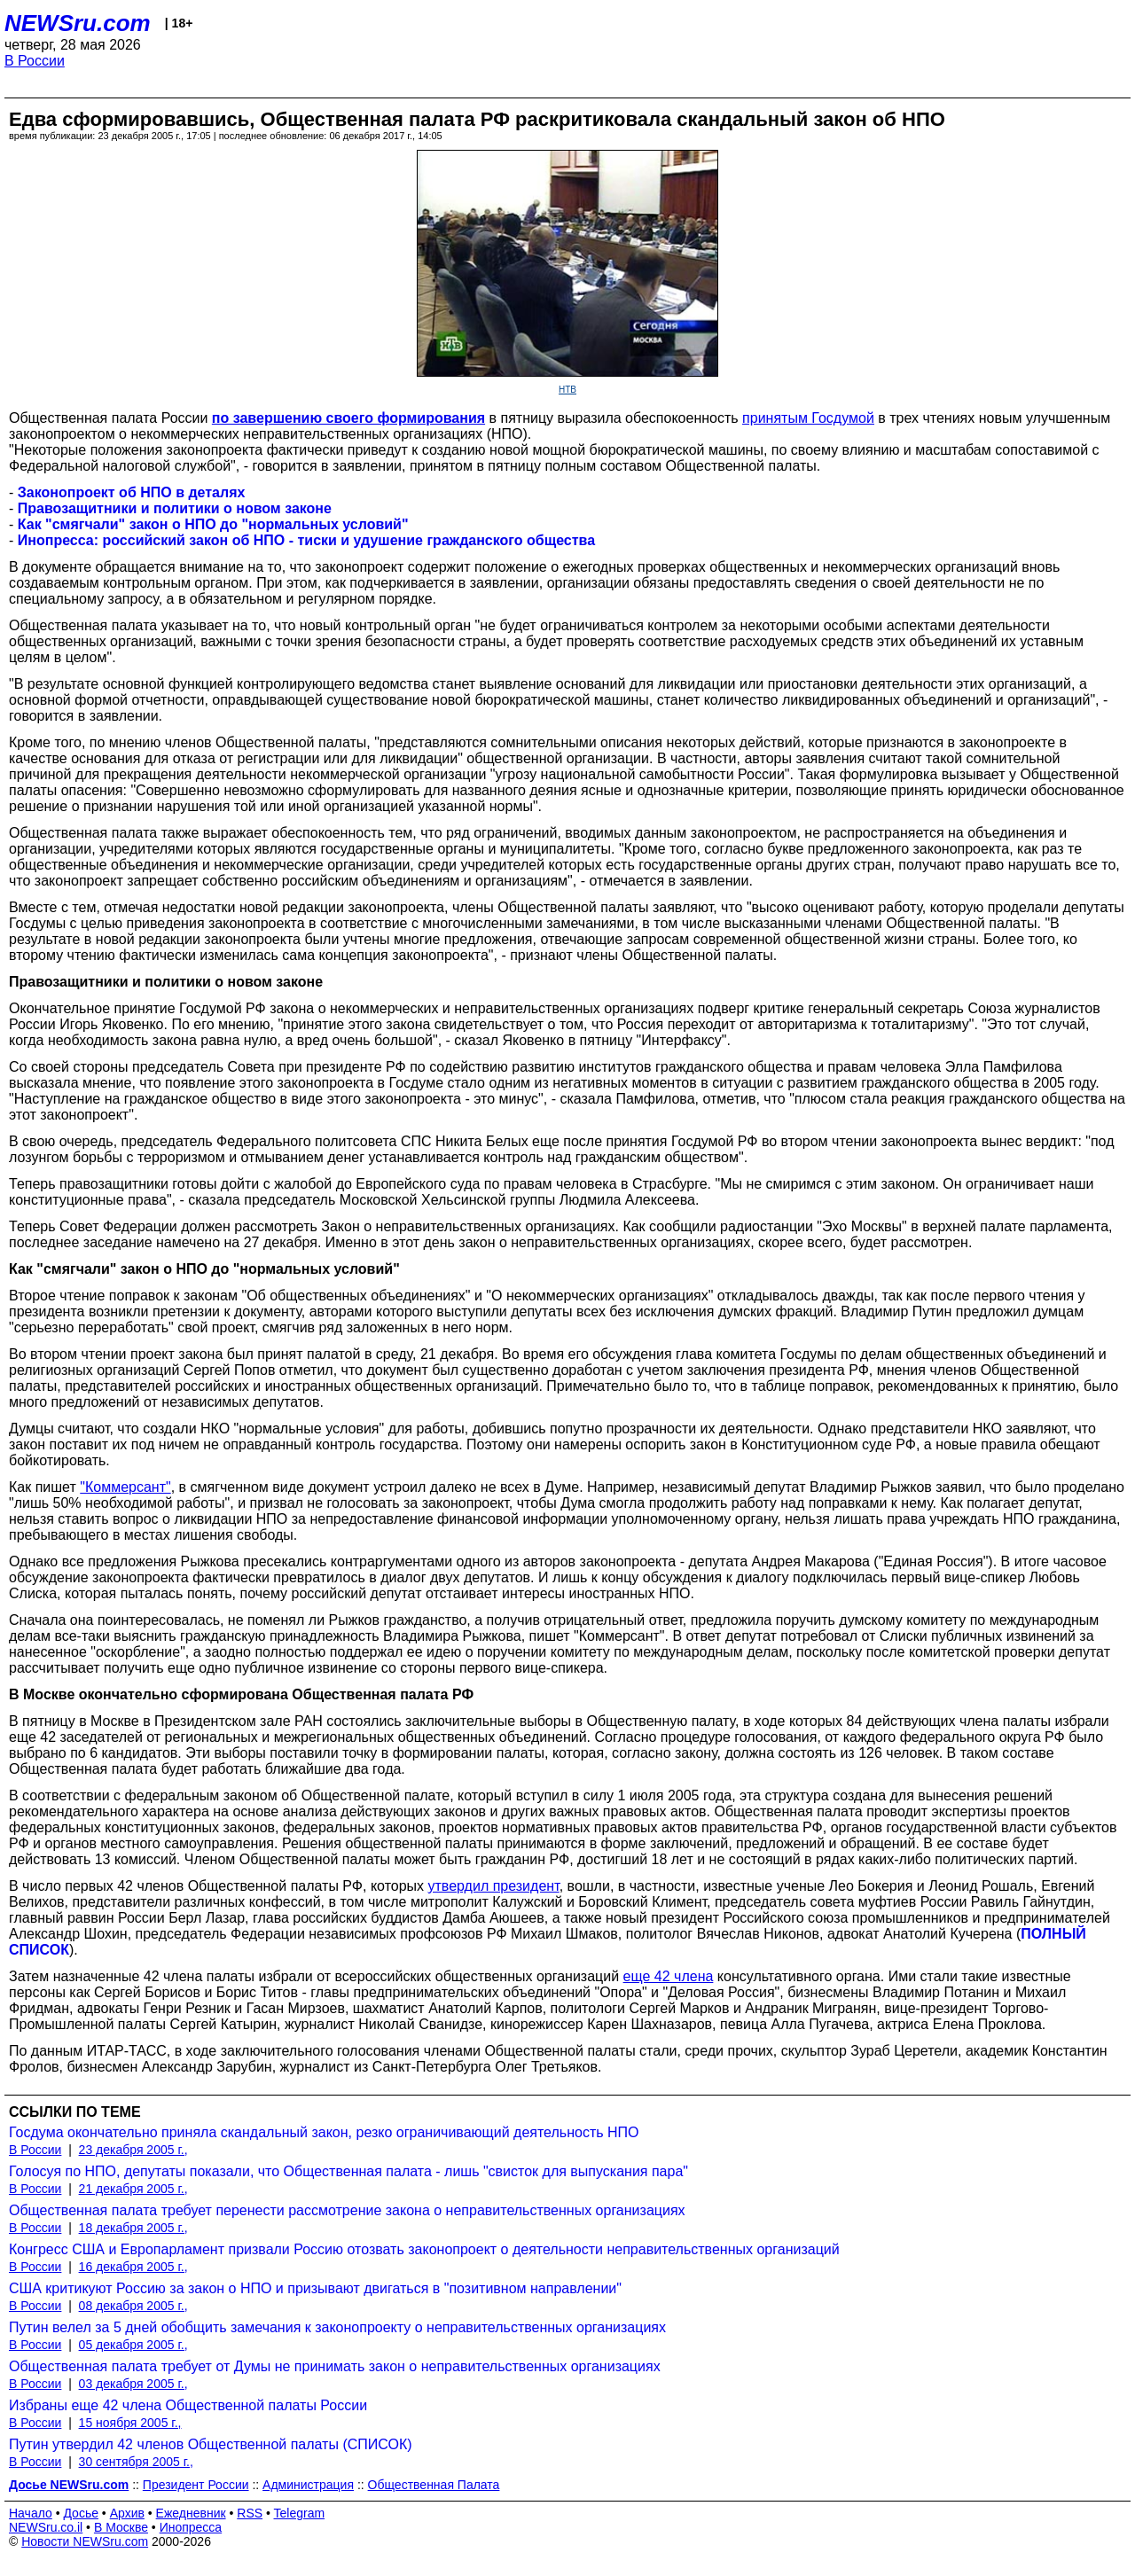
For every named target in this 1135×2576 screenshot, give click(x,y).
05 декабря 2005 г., (133, 2345)
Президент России (196, 2485)
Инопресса (191, 2527)
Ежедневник (191, 2513)
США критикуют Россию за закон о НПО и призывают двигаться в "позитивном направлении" (315, 2288)
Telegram (299, 2513)
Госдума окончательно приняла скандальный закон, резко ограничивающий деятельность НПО (324, 2132)
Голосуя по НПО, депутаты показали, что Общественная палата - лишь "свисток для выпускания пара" (348, 2171)
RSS (249, 2513)
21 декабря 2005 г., (133, 2189)
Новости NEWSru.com (84, 2541)
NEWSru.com (77, 23)
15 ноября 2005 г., (130, 2423)
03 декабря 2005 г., (133, 2384)
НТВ (567, 389)
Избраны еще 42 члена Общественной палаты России (188, 2405)
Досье (80, 2513)
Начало (30, 2513)
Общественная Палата (434, 2485)
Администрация (308, 2485)
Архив (127, 2513)
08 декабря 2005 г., (133, 2306)
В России (34, 60)
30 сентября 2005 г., (136, 2462)
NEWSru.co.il (45, 2527)
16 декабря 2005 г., (133, 2267)
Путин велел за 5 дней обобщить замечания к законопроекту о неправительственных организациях (337, 2327)
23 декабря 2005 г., (133, 2150)
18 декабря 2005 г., (133, 2228)
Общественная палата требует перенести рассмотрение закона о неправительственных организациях (347, 2210)
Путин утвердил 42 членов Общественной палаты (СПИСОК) (210, 2444)
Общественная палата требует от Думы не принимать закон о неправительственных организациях (335, 2366)
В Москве (121, 2527)
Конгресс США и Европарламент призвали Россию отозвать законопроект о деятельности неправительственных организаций (424, 2249)
